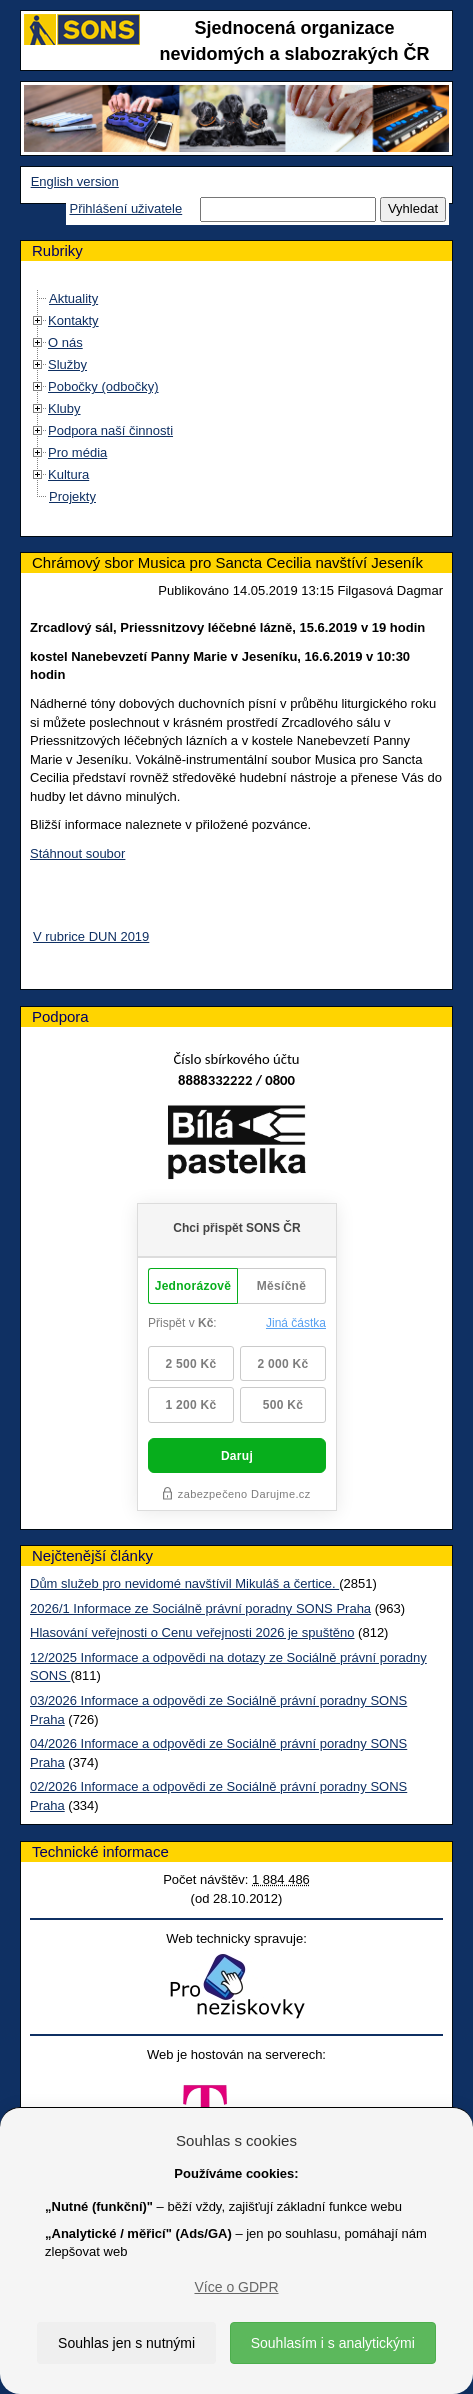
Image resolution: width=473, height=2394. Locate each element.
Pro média (77, 452)
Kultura (68, 474)
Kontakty (73, 320)
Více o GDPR (236, 2287)
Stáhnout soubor (77, 853)
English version (75, 181)
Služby (67, 364)
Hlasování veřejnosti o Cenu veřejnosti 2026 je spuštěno (192, 1632)
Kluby (64, 408)
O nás (65, 342)
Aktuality (73, 298)
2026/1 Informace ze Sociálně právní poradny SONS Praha (200, 1608)
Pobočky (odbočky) (103, 386)
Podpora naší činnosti (110, 430)
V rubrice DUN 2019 (91, 936)
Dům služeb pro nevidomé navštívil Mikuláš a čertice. (184, 1583)
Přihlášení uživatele (125, 208)
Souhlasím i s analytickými (333, 2343)
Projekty (72, 496)
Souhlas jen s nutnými (126, 2343)
